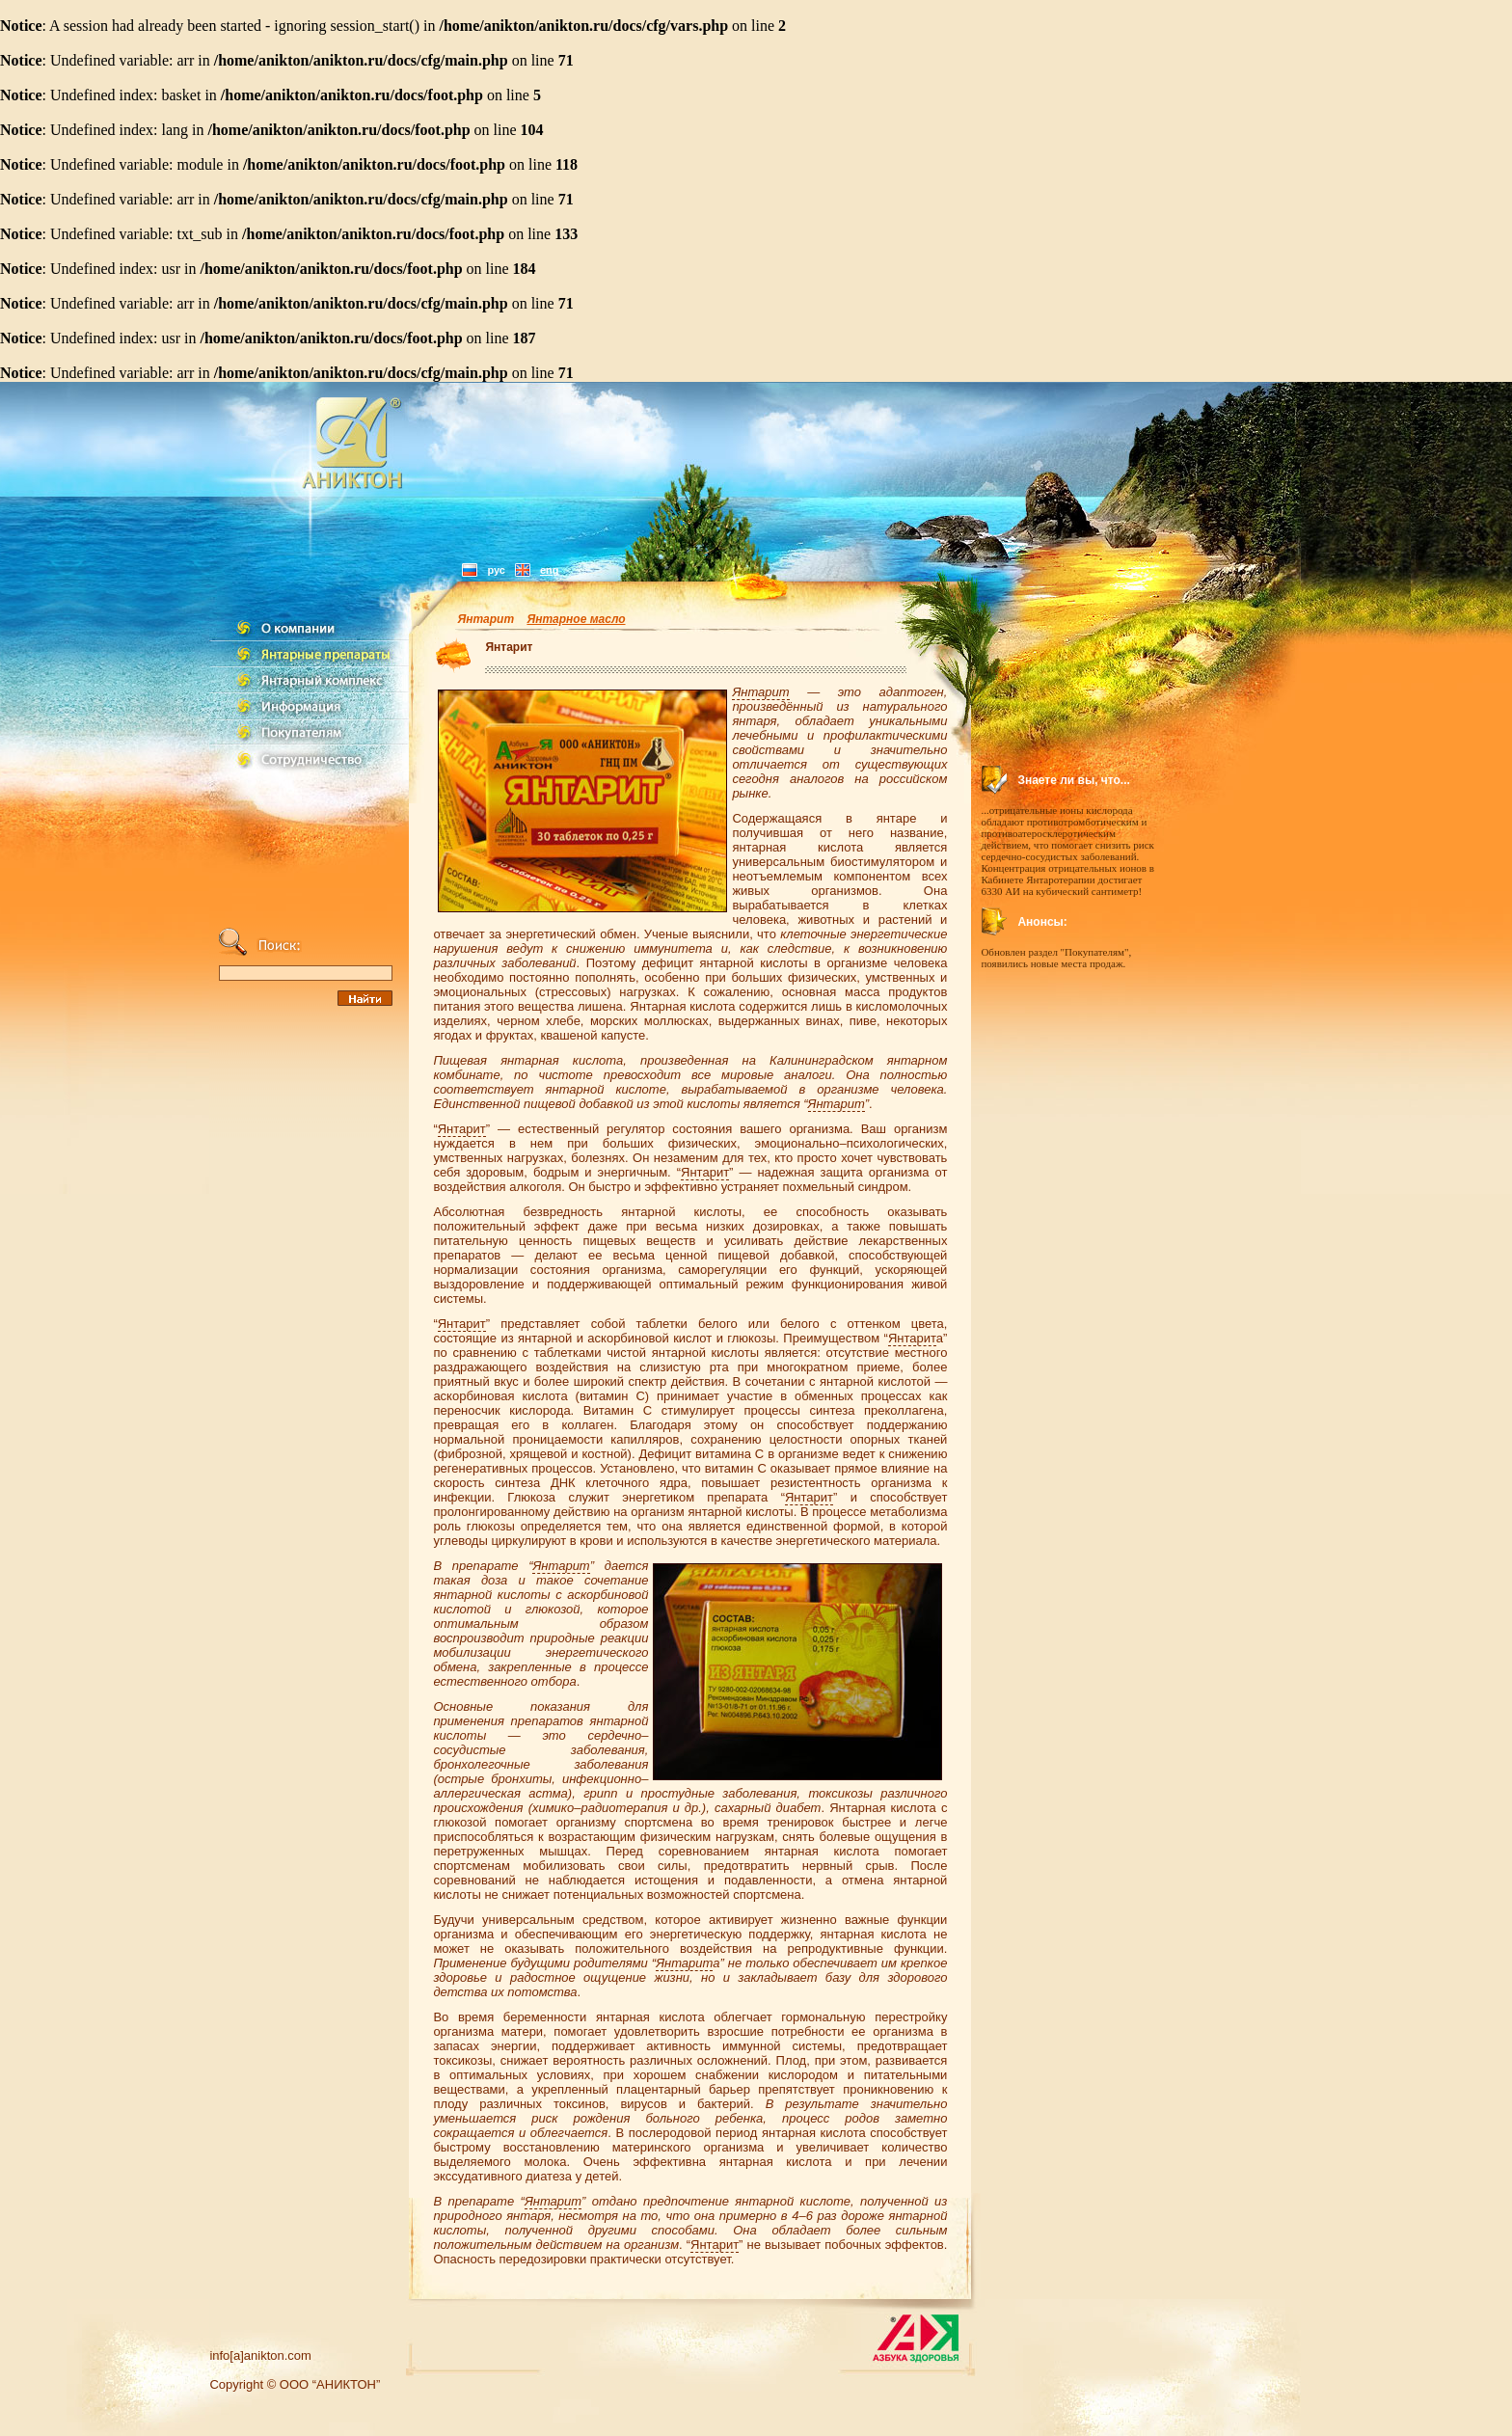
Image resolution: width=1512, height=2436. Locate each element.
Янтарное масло (575, 619)
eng (549, 570)
